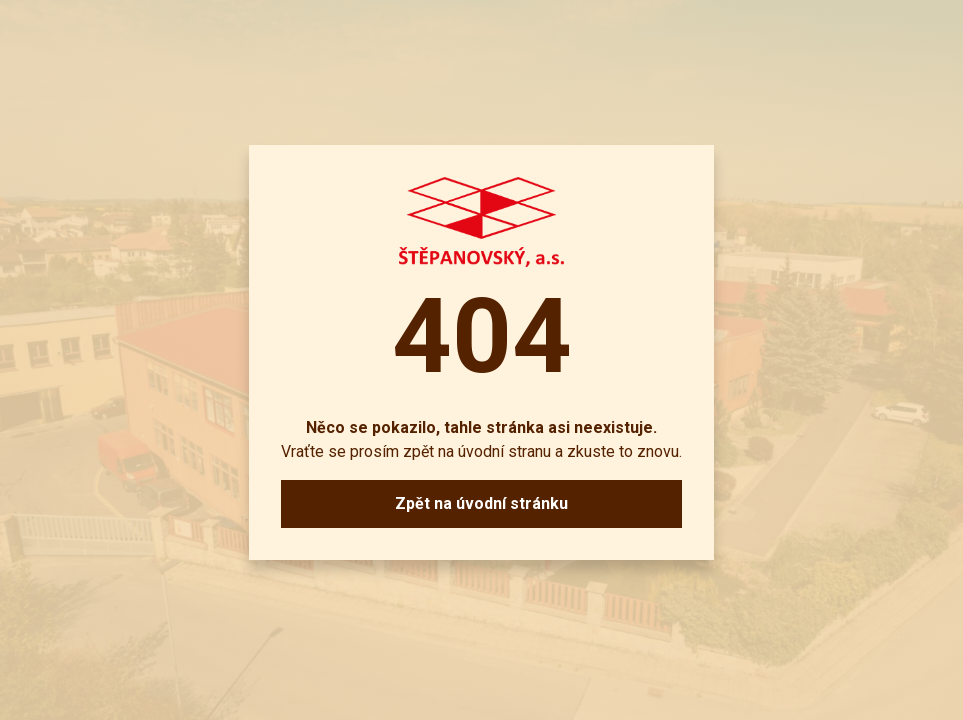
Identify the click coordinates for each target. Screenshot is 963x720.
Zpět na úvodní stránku (481, 503)
